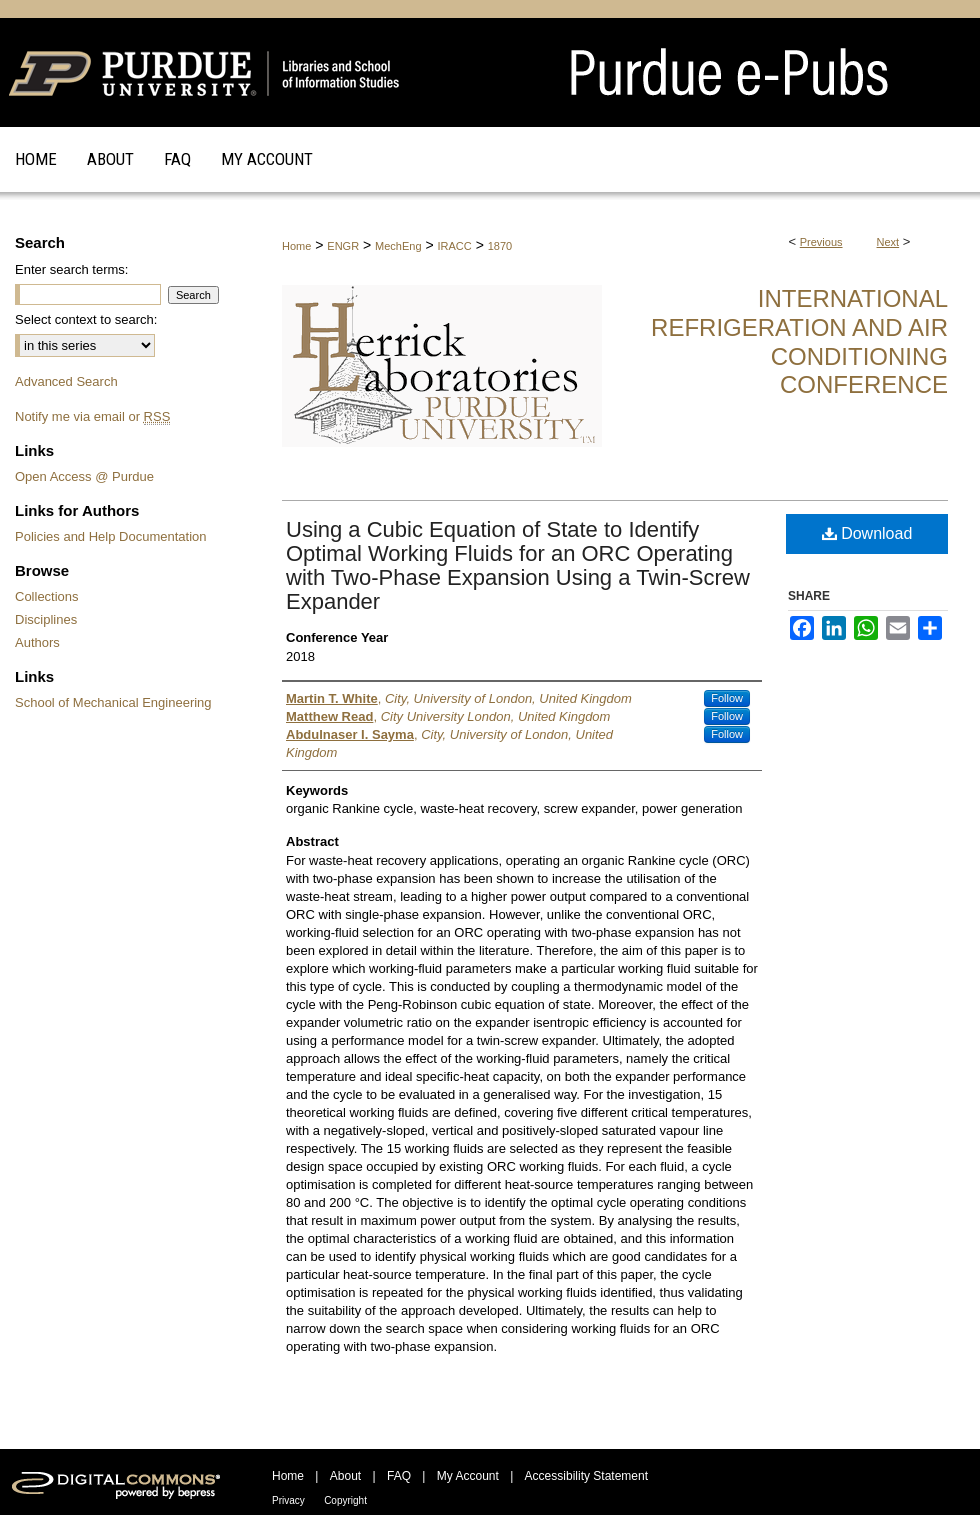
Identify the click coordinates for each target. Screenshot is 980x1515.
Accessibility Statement (586, 1476)
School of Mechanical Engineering (113, 702)
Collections (47, 596)
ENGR (343, 246)
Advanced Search (66, 381)
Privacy (288, 1500)
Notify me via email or (92, 416)
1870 (500, 246)
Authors (37, 642)
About (345, 1476)
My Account (468, 1476)
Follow (727, 698)
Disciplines (46, 619)
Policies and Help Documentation (111, 536)
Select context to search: (86, 319)
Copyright (345, 1500)
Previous (821, 242)
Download (867, 533)
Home (296, 246)
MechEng (398, 246)
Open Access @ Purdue (84, 476)
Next (888, 242)
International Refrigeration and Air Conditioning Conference (799, 341)
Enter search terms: (71, 269)
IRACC (455, 246)
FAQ (399, 1476)
